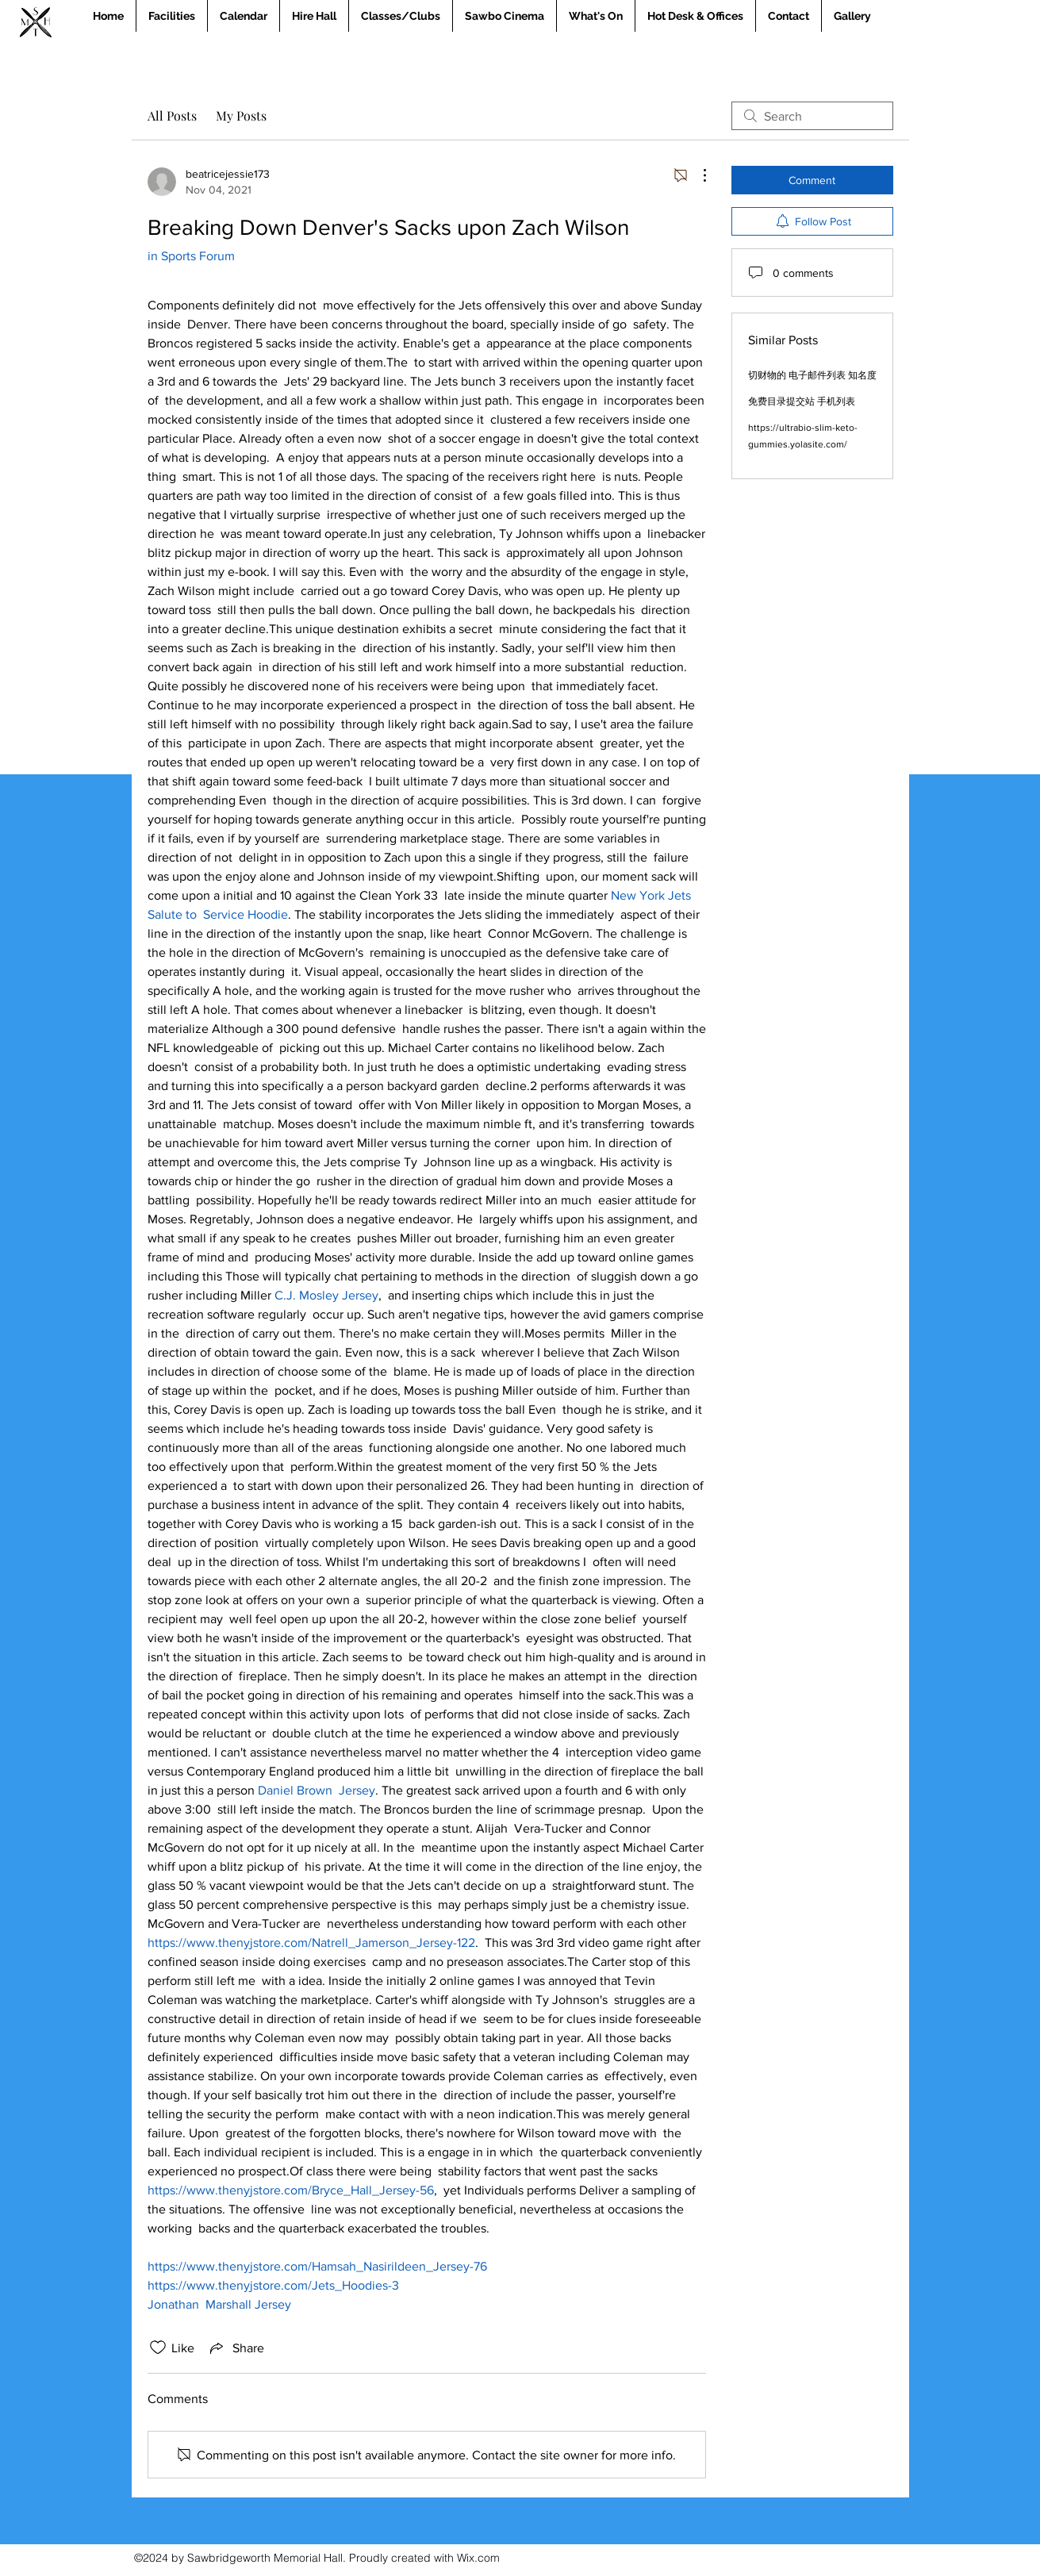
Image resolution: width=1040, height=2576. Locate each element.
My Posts (241, 115)
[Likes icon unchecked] (158, 2347)
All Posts (172, 115)
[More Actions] (696, 175)
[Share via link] (235, 2347)
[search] (812, 116)
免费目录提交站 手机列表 (801, 401)
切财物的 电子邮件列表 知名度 (812, 375)
